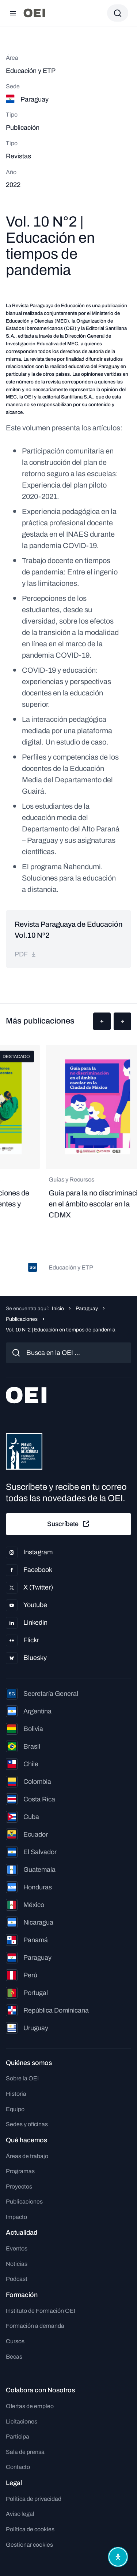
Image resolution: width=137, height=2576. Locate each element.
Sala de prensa (25, 2452)
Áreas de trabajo (27, 2156)
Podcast (16, 2279)
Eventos (16, 2248)
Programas (20, 2171)
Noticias (16, 2264)
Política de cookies (30, 2529)
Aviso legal (20, 2514)
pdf (26, 954)
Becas (14, 2356)
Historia (16, 2094)
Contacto (18, 2467)
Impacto (16, 2217)
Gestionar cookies (29, 2545)
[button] (102, 1021)
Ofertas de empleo (30, 2406)
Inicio (58, 1308)
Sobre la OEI (22, 2078)
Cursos (15, 2341)
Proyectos (19, 2186)
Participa (17, 2436)
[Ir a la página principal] (34, 13)
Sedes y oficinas (27, 2124)
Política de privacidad (33, 2499)
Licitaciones (21, 2421)
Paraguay (87, 1308)
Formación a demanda (35, 2326)
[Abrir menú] (13, 13)
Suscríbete (68, 1523)
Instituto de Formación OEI (40, 2311)
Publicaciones (22, 1319)
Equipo (15, 2109)
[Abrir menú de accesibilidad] (118, 2557)
